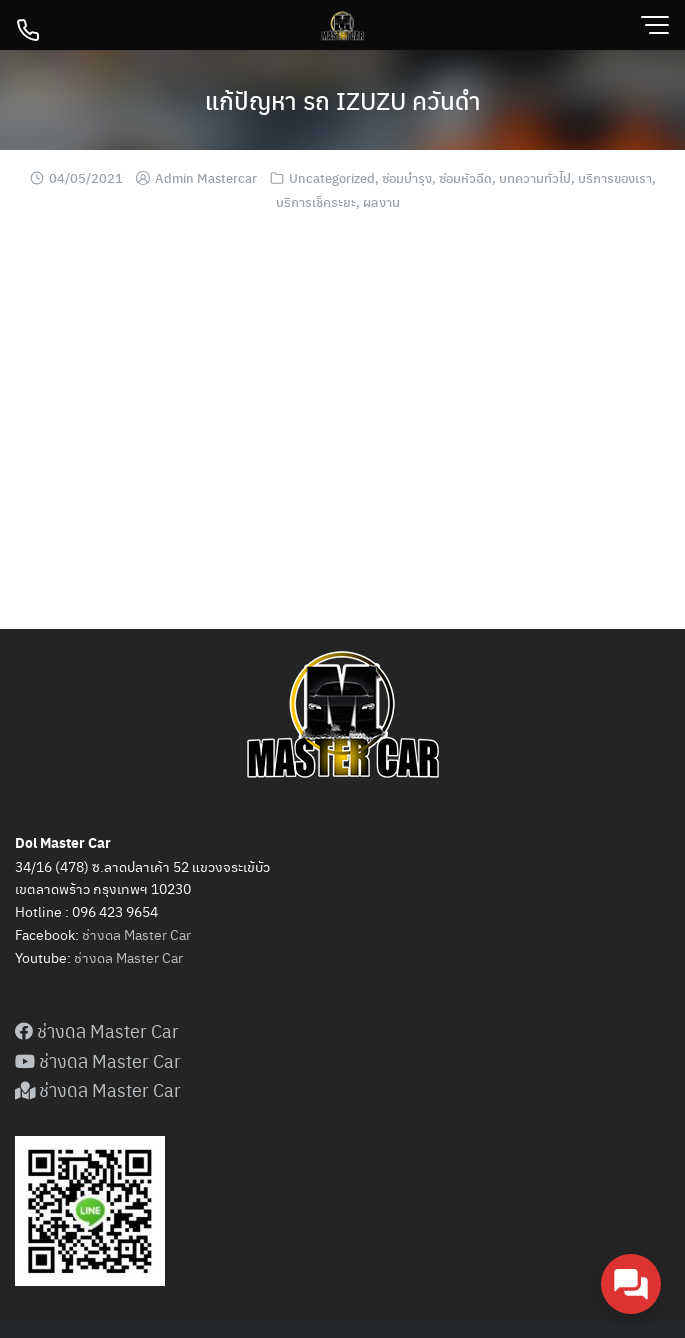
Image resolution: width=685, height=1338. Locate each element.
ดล (105, 957)
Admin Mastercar (206, 177)
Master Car (148, 957)
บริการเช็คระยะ (316, 201)
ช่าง (85, 957)
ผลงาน (381, 201)
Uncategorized (332, 177)
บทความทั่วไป (535, 177)
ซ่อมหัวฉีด (465, 177)
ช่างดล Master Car (136, 934)
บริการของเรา (615, 177)
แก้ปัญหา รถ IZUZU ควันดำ (343, 100)
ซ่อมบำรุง (407, 177)
